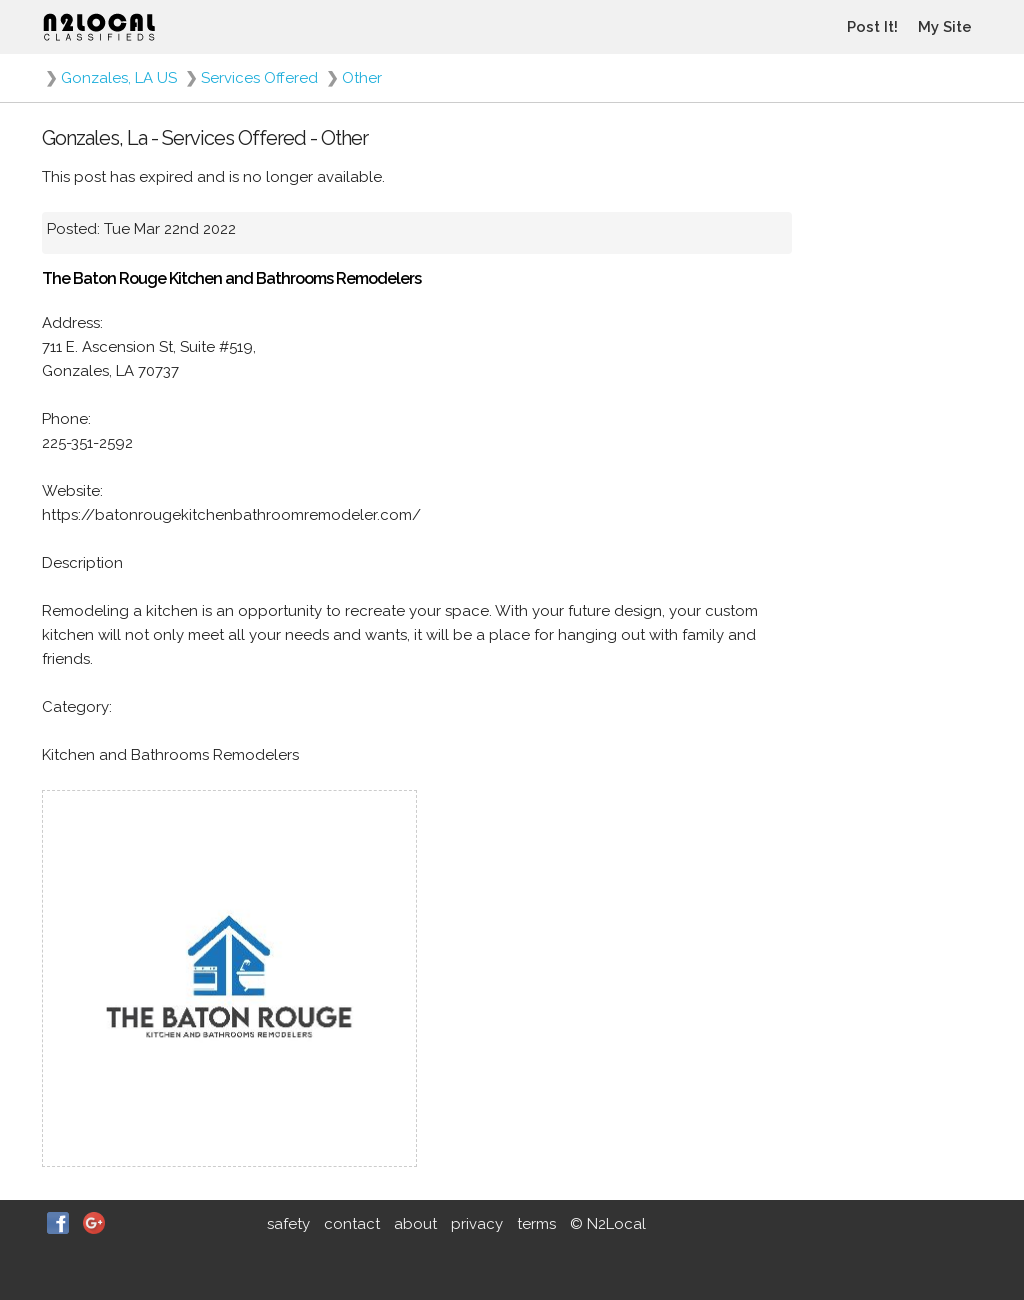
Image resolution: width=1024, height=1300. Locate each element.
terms (536, 1224)
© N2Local (608, 1224)
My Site (945, 27)
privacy (477, 1224)
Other (362, 78)
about (415, 1224)
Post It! (872, 27)
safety (288, 1224)
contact (352, 1224)
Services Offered (259, 78)
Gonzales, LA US (119, 78)
